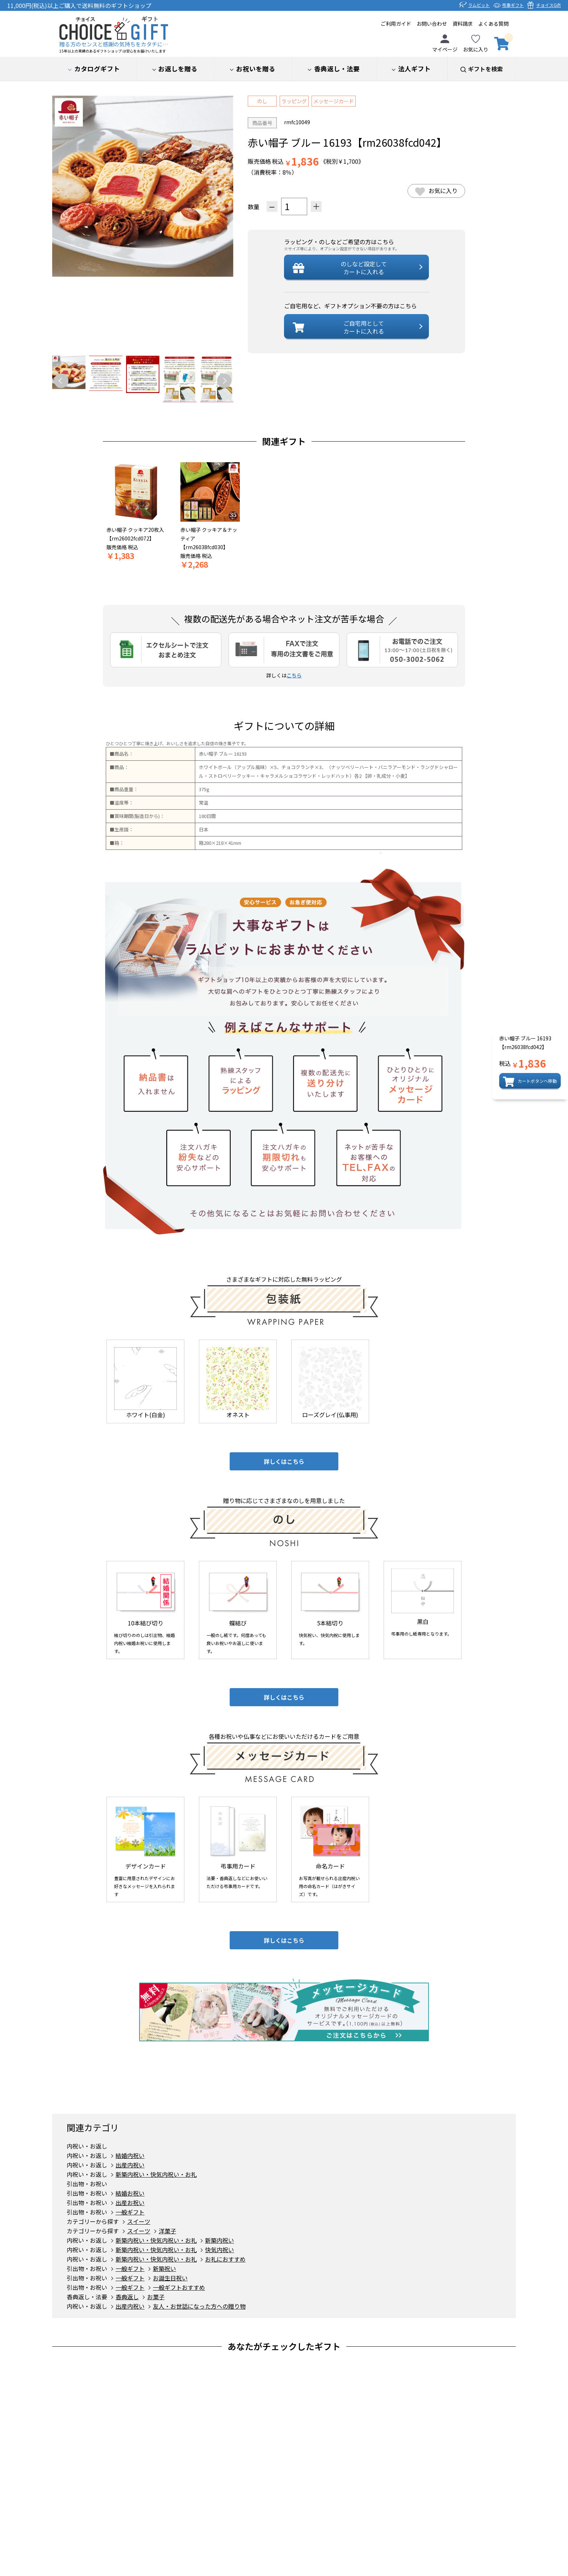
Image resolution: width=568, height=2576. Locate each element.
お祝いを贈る (255, 68)
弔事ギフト (513, 5)
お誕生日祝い (170, 2278)
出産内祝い (130, 2164)
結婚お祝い (130, 2193)
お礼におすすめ (225, 2259)
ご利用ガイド (396, 23)
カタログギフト (97, 68)
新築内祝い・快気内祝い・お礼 (156, 2174)
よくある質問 (493, 23)
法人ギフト (414, 68)
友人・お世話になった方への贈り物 (199, 2306)
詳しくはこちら (284, 1461)
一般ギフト (130, 2212)
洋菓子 (167, 2230)
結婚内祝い (130, 2155)
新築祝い (164, 2268)
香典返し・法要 (87, 2296)
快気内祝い (219, 2249)
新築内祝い (219, 2240)
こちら (294, 675)
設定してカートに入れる (364, 267)
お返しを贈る (177, 68)
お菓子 (155, 2296)
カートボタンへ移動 (537, 1081)
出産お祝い (130, 2202)
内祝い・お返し (87, 2146)
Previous (61, 380)
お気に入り (475, 43)
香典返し (337, 69)
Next (224, 380)
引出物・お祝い (87, 2183)
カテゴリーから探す (93, 2221)
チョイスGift (548, 5)
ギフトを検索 (485, 68)
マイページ (445, 43)
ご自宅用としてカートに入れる (363, 327)
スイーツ (138, 2221)
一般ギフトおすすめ (179, 2287)
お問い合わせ (432, 23)
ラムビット (479, 5)
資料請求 (462, 23)
